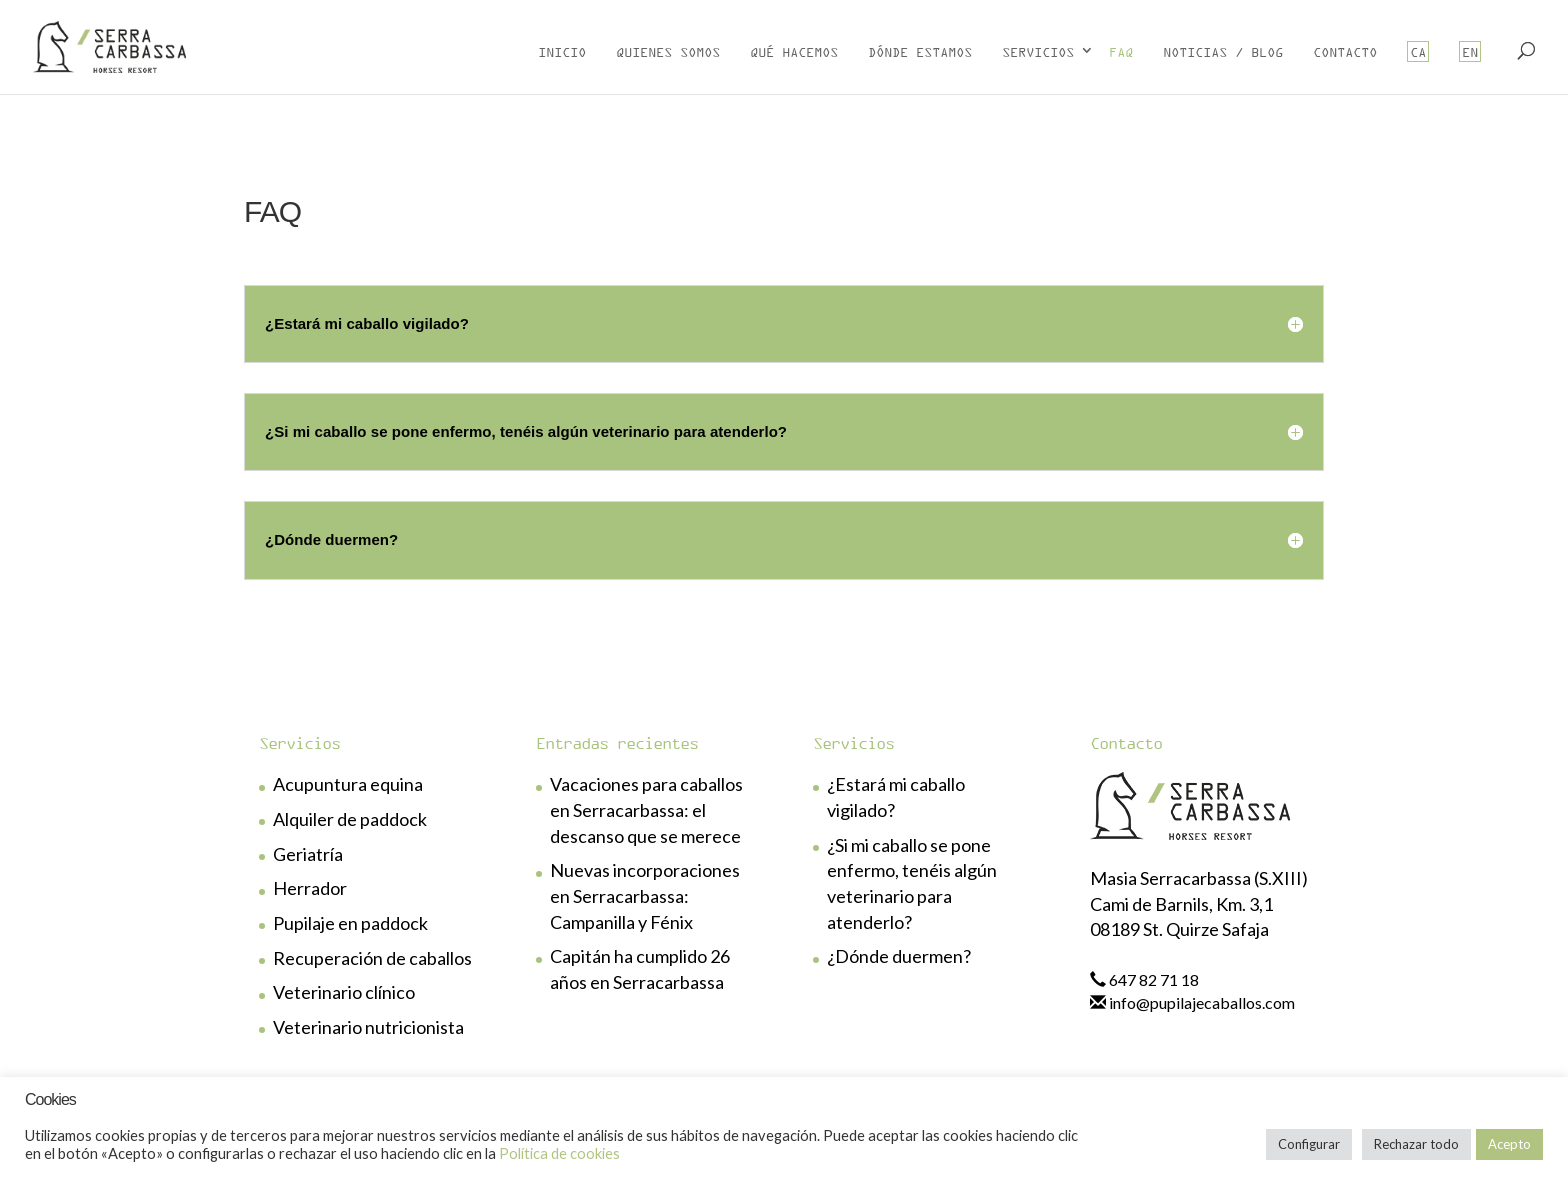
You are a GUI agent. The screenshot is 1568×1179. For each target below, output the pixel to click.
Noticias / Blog (1223, 51)
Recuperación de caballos (372, 958)
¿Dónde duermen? (899, 956)
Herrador (310, 888)
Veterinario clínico (344, 992)
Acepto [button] (1509, 1144)
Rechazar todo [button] (1416, 1144)
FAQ (1121, 51)
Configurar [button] (1309, 1144)
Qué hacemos (794, 51)
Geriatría (308, 854)
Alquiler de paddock (350, 819)
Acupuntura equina (348, 784)
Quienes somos (668, 51)
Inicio (562, 51)
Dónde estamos (920, 51)
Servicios (1038, 51)
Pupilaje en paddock (350, 923)
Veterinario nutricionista (368, 1027)
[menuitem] (1418, 64)
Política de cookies (559, 1153)
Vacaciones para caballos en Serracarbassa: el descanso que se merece (646, 809)
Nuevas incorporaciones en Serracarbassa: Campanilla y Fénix (645, 895)
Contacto (1345, 51)
